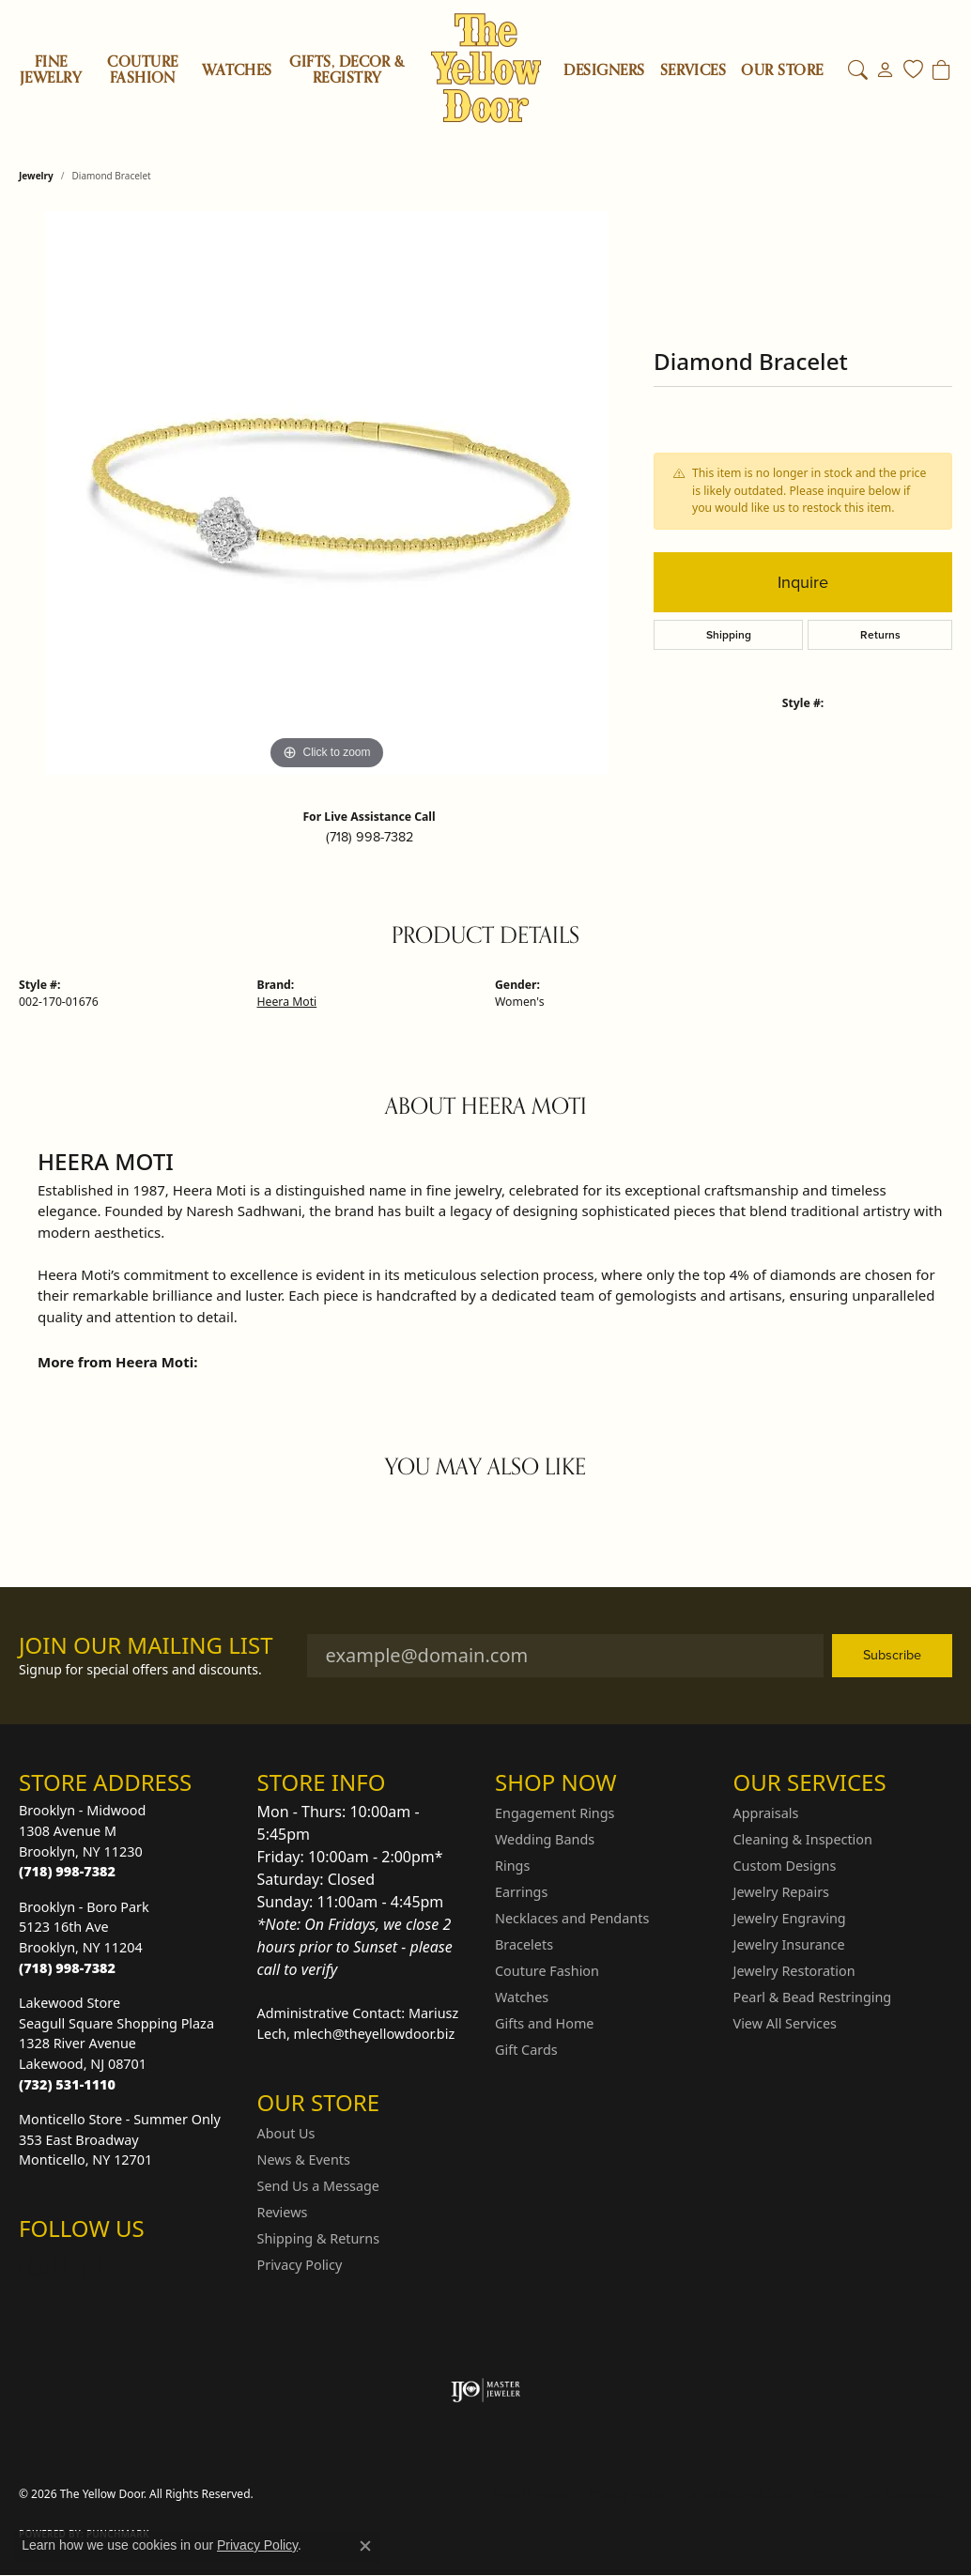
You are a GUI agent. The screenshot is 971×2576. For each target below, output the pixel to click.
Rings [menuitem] (512, 1865)
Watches (236, 70)
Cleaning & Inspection (802, 1839)
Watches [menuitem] (521, 1997)
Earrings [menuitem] (521, 1892)
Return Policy (532, 2494)
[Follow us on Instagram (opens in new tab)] (37, 2266)
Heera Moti (287, 1002)
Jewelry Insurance (789, 1944)
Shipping (728, 634)
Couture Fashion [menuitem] (547, 1971)
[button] (858, 70)
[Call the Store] (67, 1871)
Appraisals (766, 1813)
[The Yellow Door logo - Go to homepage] (485, 68)
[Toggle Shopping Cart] (941, 70)
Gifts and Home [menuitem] (544, 2023)
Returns (880, 634)
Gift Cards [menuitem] (526, 2050)
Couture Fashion (142, 70)
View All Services (785, 2023)
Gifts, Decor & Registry (347, 70)
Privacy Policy (300, 2265)
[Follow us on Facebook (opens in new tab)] (82, 2266)
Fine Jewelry (51, 70)
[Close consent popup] (365, 2546)
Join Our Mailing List (146, 1645)
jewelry (36, 175)
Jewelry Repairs (781, 1892)
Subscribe (892, 1654)
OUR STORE (782, 70)
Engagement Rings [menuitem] (555, 1813)
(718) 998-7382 (369, 836)
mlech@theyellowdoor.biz (374, 2034)
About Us (286, 2133)
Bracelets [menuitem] (524, 1944)
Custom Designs (785, 1865)
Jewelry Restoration (794, 1971)
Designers (603, 70)
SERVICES (693, 70)
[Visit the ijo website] (486, 2390)
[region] (327, 493)
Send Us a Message (318, 2186)
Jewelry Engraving (789, 1918)
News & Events (303, 2159)
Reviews (282, 2212)
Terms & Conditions (738, 2494)
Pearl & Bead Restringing (812, 1997)
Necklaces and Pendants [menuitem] (572, 1918)
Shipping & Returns (318, 2238)
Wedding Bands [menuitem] (544, 1839)
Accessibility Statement (877, 2494)
